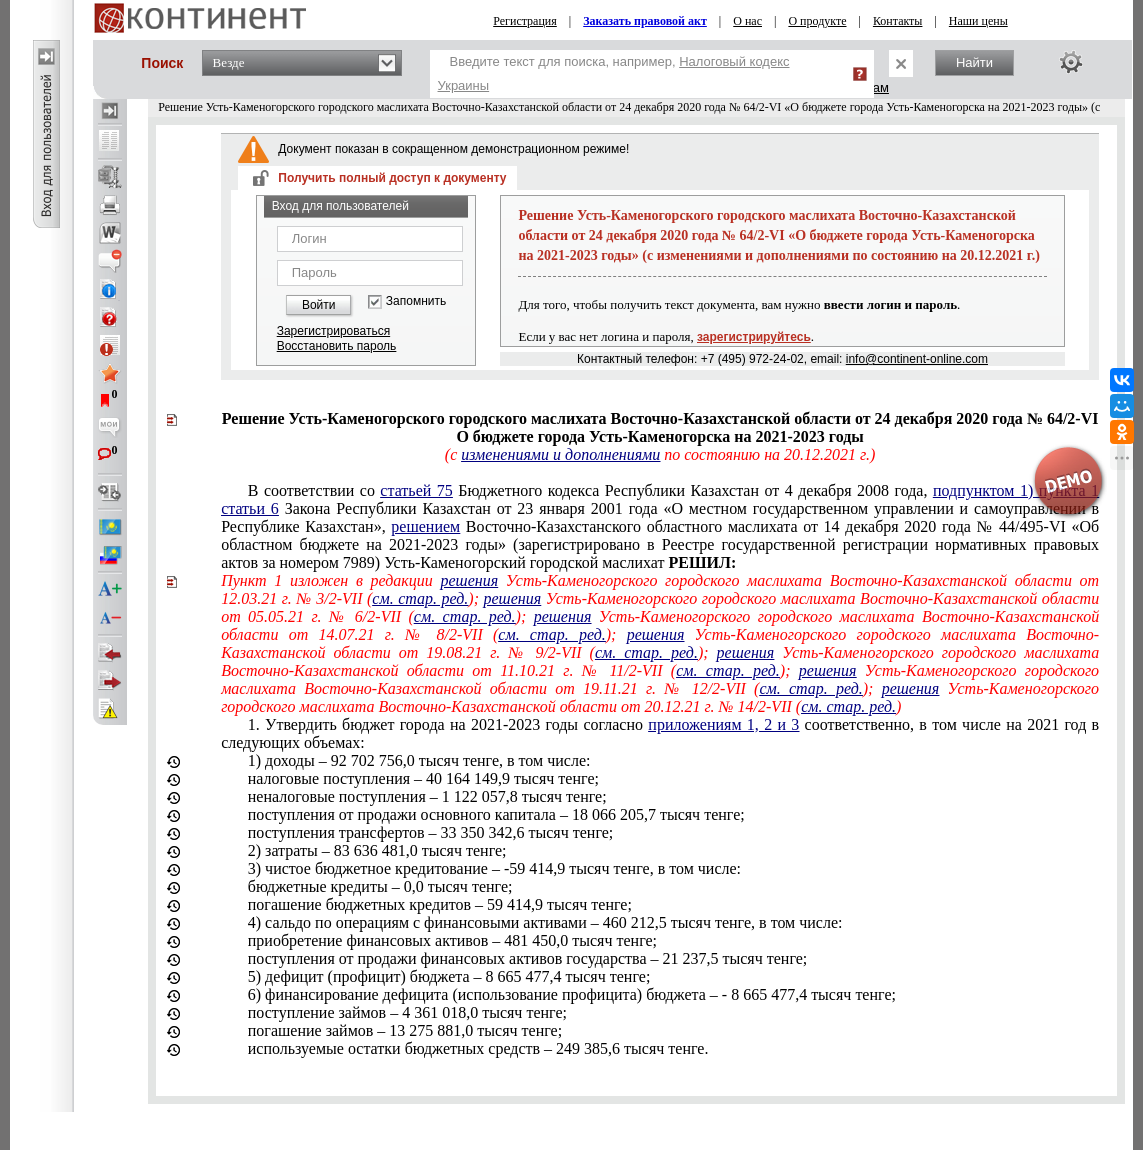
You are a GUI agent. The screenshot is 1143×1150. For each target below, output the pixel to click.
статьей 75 (416, 490)
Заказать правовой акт (645, 21)
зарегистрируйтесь (754, 337)
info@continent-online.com (917, 359)
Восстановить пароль (337, 346)
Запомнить (416, 301)
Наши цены (978, 21)
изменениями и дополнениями (560, 454)
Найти (974, 62)
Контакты (898, 21)
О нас (747, 21)
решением (425, 526)
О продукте (817, 21)
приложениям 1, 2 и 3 (723, 724)
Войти (319, 305)
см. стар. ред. (420, 598)
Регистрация (525, 21)
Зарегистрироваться (333, 331)
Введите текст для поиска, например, (614, 73)
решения (469, 580)
